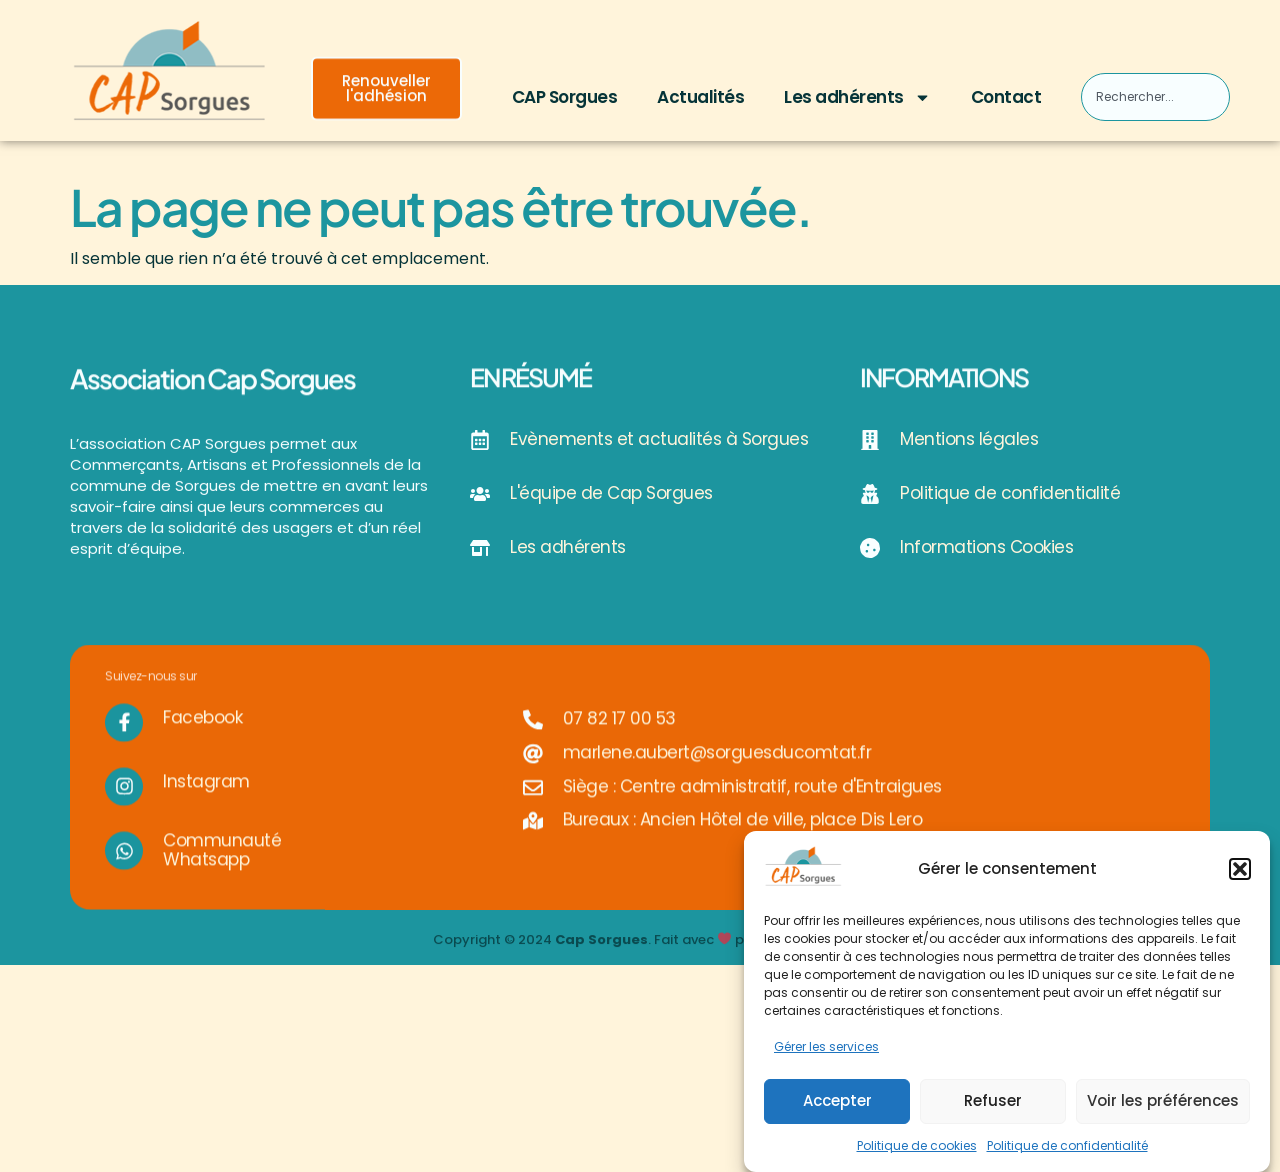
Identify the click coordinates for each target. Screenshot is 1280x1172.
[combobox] (1155, 97)
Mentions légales (969, 439)
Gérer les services (826, 1050)
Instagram (206, 804)
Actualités (700, 97)
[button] (1240, 872)
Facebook (202, 740)
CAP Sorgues (565, 97)
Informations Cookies (986, 547)
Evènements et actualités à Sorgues (659, 439)
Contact (1006, 97)
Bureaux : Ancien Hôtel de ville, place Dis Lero (743, 842)
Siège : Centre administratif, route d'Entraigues (752, 808)
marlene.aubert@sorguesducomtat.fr (717, 775)
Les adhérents (857, 97)
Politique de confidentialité (1067, 1148)
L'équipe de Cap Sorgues (611, 493)
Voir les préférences (1163, 1103)
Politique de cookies (917, 1148)
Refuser (993, 1103)
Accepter (837, 1103)
